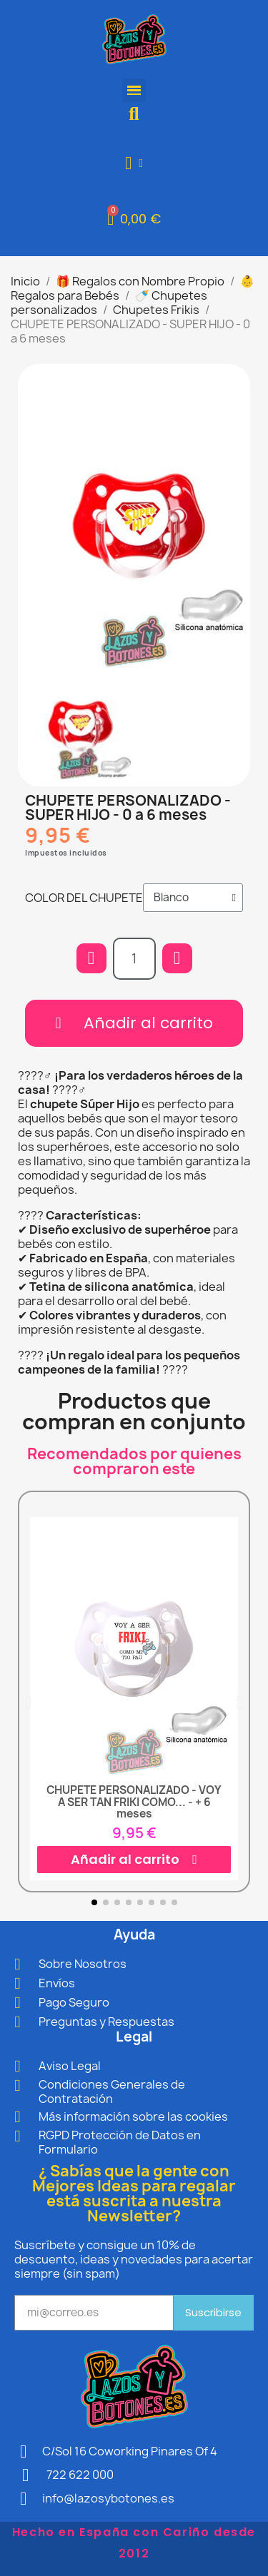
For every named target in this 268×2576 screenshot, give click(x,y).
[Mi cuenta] (134, 163)
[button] (134, 114)
